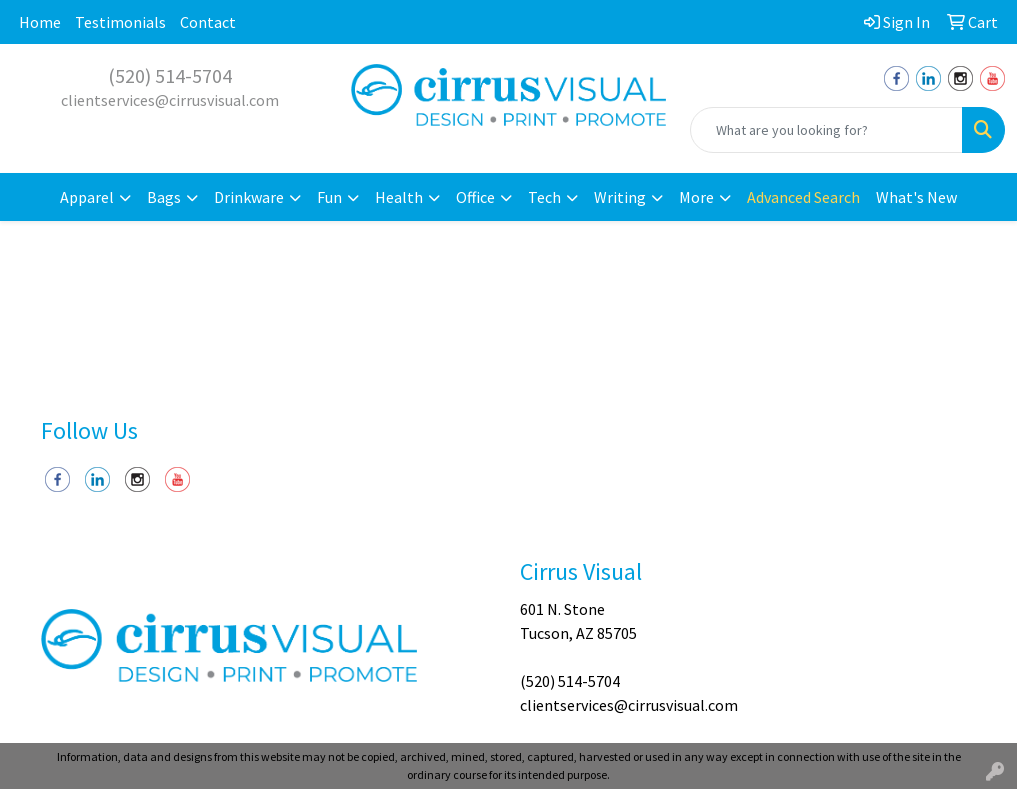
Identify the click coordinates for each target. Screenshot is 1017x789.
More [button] (696, 197)
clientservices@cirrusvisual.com (170, 100)
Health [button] (399, 197)
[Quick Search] (826, 130)
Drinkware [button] (249, 197)
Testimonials (120, 22)
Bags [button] (164, 197)
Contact (208, 22)
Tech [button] (544, 197)
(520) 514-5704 (170, 75)
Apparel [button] (87, 197)
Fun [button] (329, 197)
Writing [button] (620, 197)
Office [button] (475, 197)
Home (40, 22)
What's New (916, 197)
